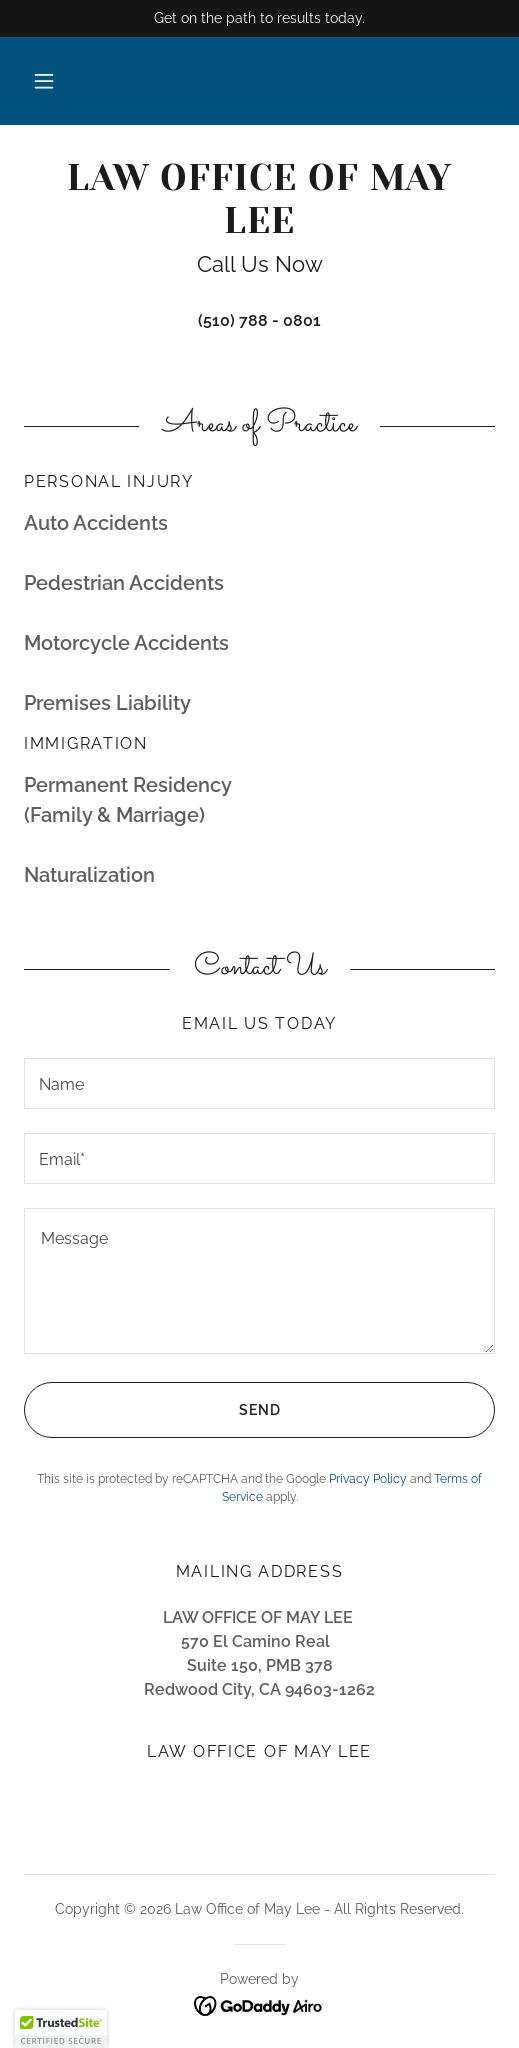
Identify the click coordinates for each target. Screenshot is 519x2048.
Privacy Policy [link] (368, 1479)
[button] (44, 81)
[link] (259, 200)
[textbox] (259, 1083)
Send (152, 1410)
